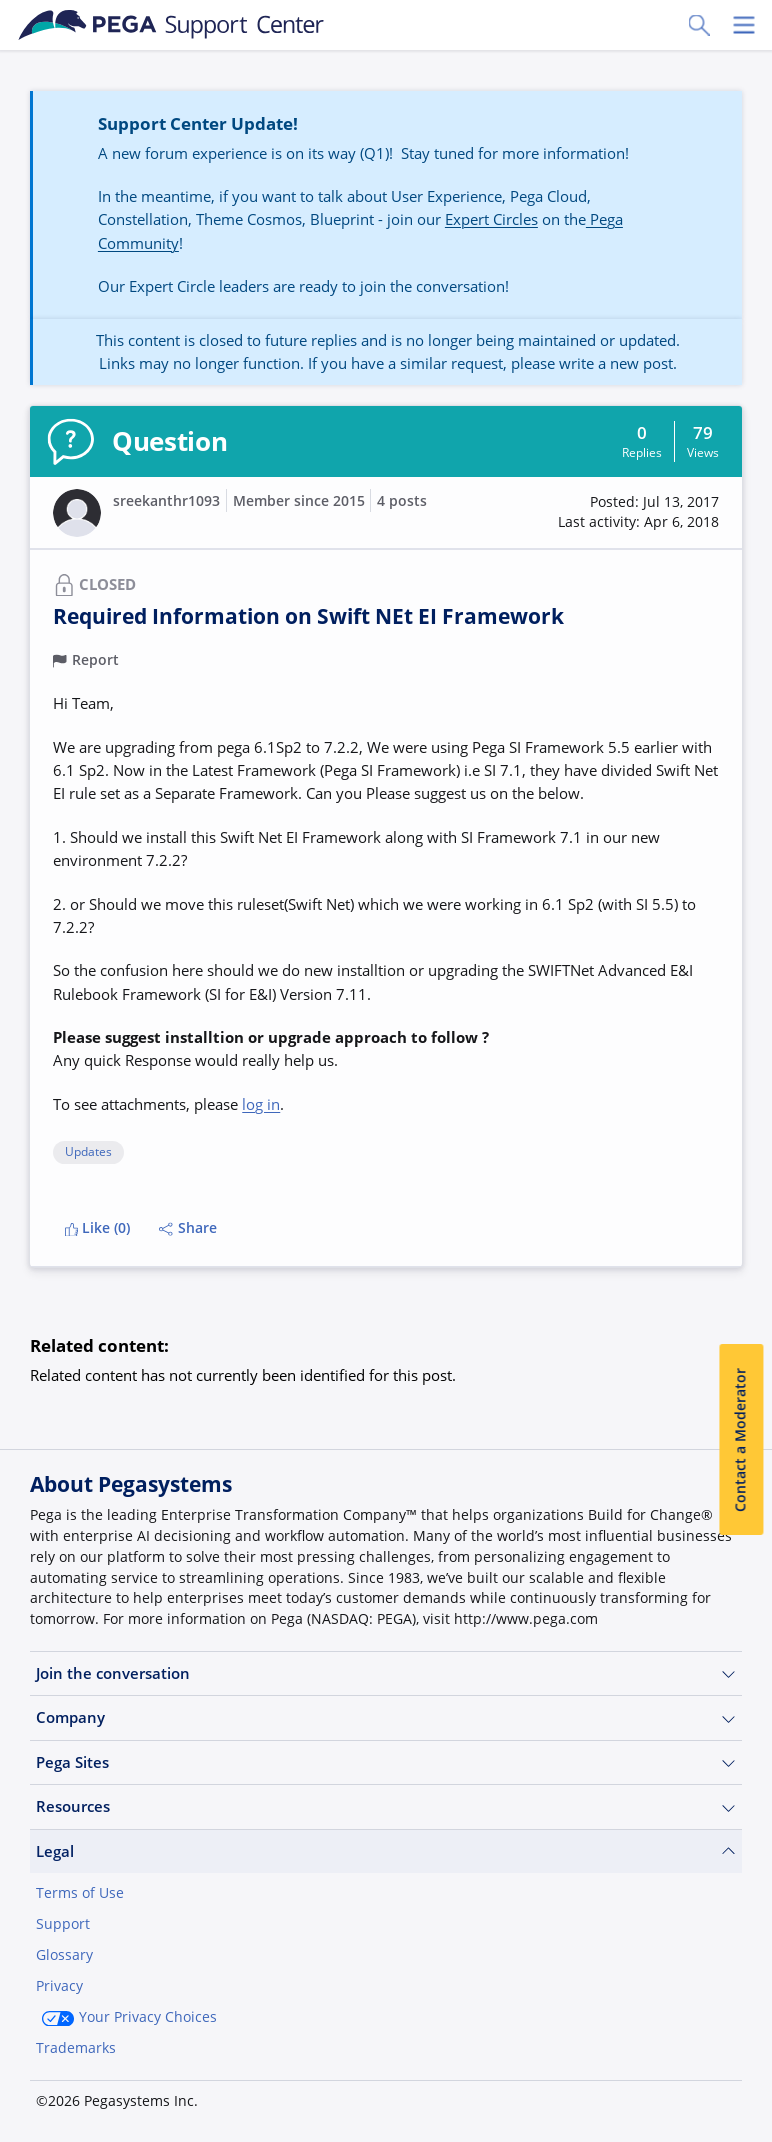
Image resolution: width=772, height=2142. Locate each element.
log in (261, 1104)
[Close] (744, 2069)
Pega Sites (386, 1762)
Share (188, 1228)
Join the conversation (386, 1673)
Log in (697, 2094)
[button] (638, 512)
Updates (88, 1152)
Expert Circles (491, 219)
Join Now (591, 2094)
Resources (386, 1806)
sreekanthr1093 (166, 501)
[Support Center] (171, 25)
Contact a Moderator (741, 1440)
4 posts (402, 501)
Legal (386, 1851)
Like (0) (98, 1228)
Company (386, 1717)
